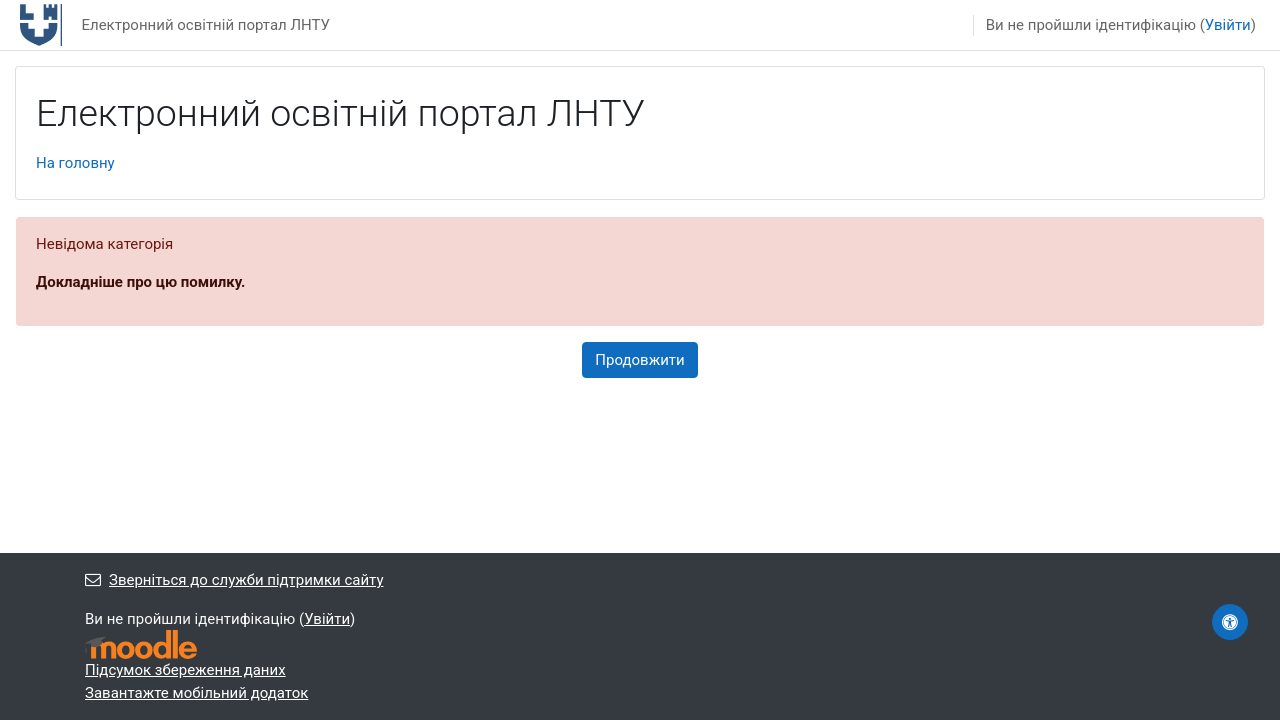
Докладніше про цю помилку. (140, 282)
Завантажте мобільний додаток (196, 693)
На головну (75, 163)
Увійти (1228, 25)
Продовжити (639, 360)
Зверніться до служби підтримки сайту (234, 580)
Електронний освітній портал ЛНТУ (205, 25)
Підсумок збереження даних (185, 670)
